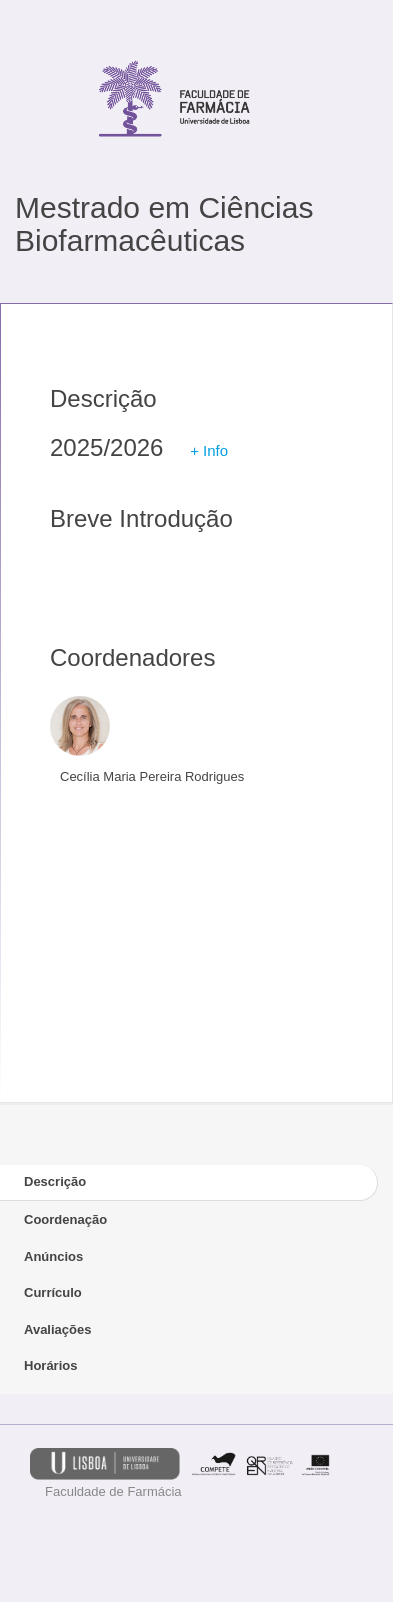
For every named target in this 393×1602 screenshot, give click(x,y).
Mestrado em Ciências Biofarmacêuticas (164, 224)
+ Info (209, 450)
